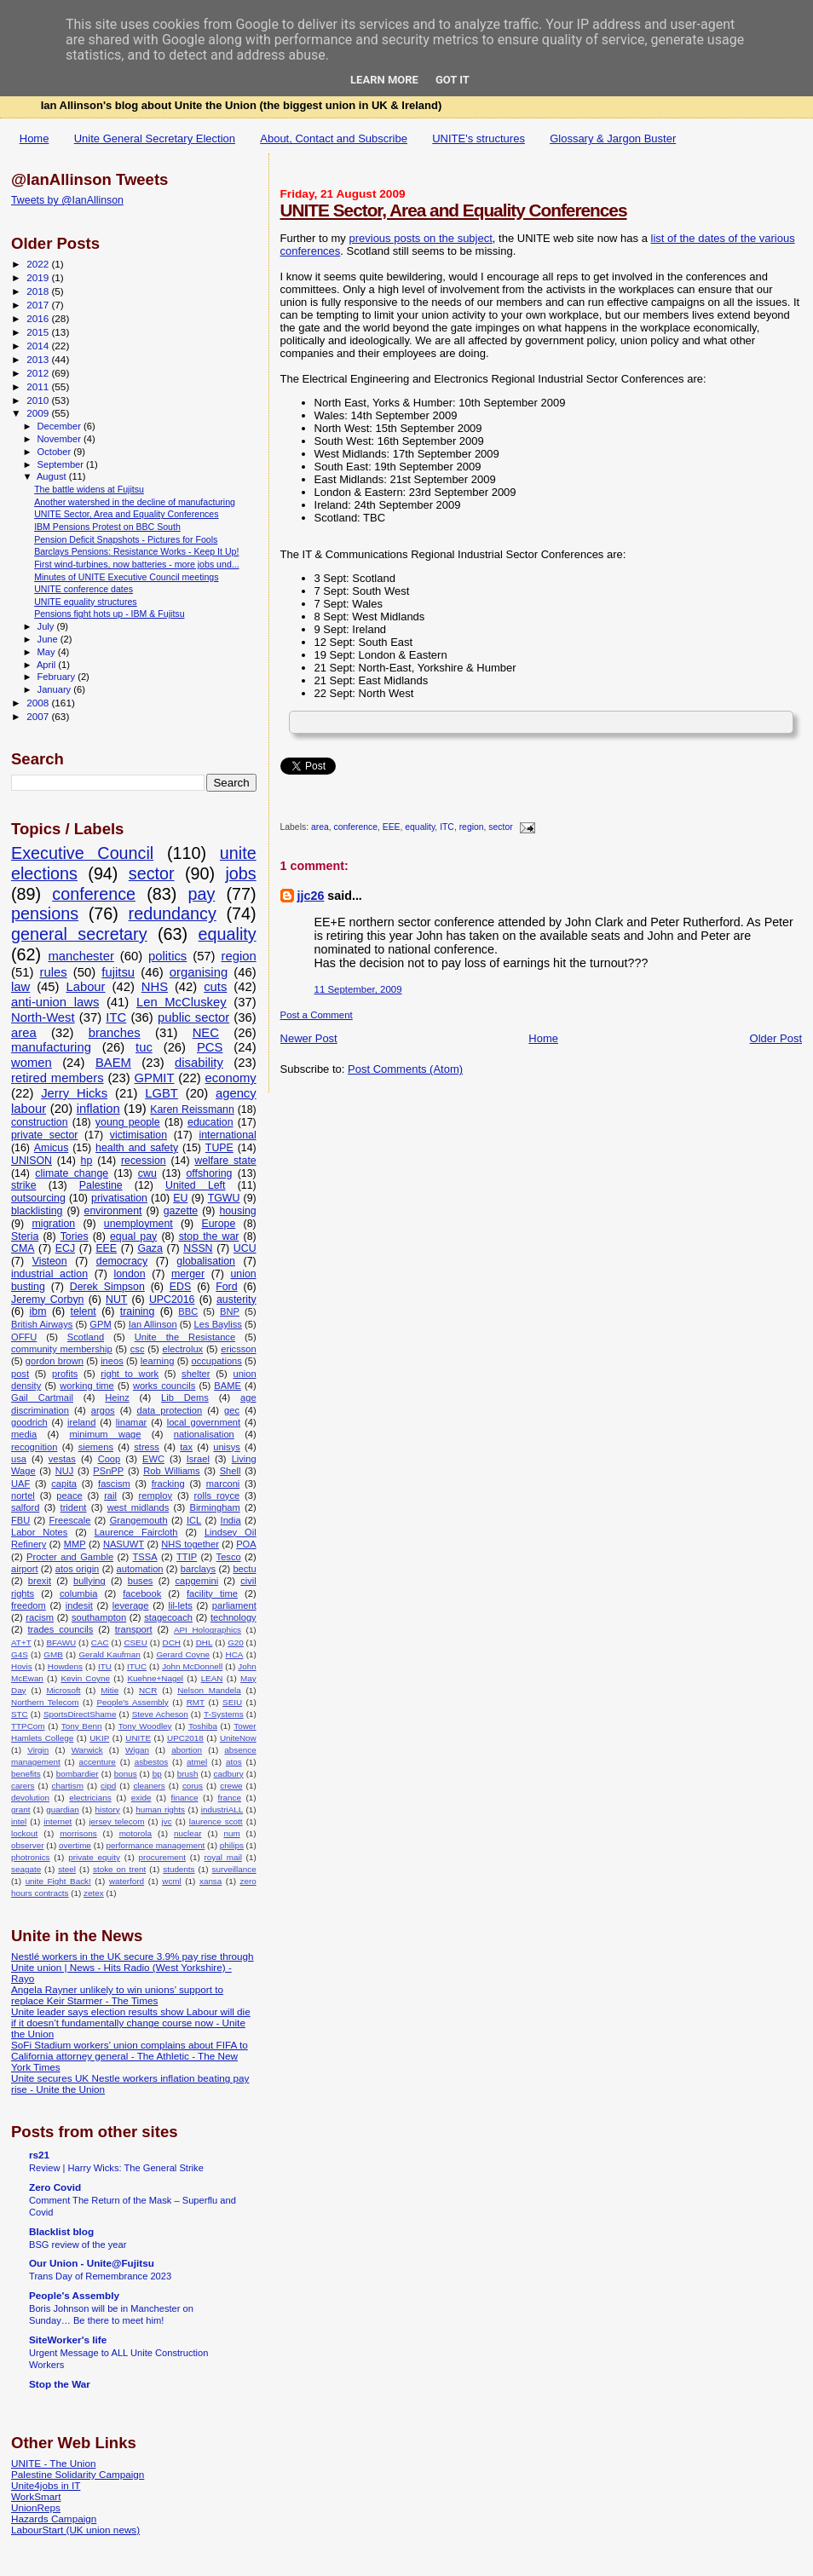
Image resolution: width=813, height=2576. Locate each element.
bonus (125, 1773)
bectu (244, 1569)
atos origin (77, 1569)
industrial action (49, 1274)
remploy (156, 1495)
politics (167, 956)
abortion (186, 1750)
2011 (38, 386)
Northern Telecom (44, 1702)
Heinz (117, 1397)
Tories (75, 1236)
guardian (62, 1809)
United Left (195, 1185)
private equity (94, 1857)
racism (40, 1617)
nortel (23, 1495)
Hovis (21, 1666)
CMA (22, 1248)
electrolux (183, 1349)
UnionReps (36, 2507)
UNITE (138, 1738)
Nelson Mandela (209, 1690)
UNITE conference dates (83, 589)
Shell (230, 1471)
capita (64, 1483)
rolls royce (217, 1495)
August (53, 476)
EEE (392, 828)
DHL (204, 1642)
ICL (194, 1520)
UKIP (99, 1738)
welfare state (225, 1161)
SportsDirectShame (80, 1714)
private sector (44, 1135)
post (20, 1374)
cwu (147, 1173)
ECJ (65, 1248)
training (137, 1311)
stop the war (209, 1236)
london (129, 1274)
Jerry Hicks (74, 1093)
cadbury (229, 1773)
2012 (38, 372)
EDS (180, 1287)
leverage (130, 1605)
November (60, 439)
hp (87, 1161)
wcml (172, 1881)
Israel (198, 1459)
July (47, 626)
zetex (94, 1893)
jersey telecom (116, 1821)
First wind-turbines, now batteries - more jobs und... (136, 564)
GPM (100, 1324)
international (227, 1135)
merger (188, 1274)
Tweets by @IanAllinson (67, 200)
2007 (38, 716)
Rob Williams (171, 1471)
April (47, 665)
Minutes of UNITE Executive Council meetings (126, 577)
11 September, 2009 (358, 989)
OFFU (24, 1337)
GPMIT (155, 1078)
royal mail (223, 1857)
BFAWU (61, 1642)
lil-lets (180, 1605)
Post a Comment (316, 1015)
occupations (217, 1361)
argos (103, 1410)
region (471, 828)
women (31, 1062)
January (55, 689)
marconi (223, 1483)
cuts (215, 987)
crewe (231, 1785)
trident (74, 1507)
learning (158, 1361)
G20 (236, 1642)
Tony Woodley (145, 1726)
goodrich (29, 1422)
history (107, 1809)
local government (203, 1422)
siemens (95, 1447)
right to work (130, 1374)
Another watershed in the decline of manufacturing (134, 502)
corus (192, 1785)
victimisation (138, 1135)
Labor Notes (39, 1532)
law (20, 987)
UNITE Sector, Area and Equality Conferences (453, 210)
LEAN (212, 1678)
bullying (89, 1581)
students (178, 1869)
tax (186, 1447)
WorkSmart (36, 2496)
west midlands (138, 1507)
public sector (193, 1017)
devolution (30, 1797)
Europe (218, 1224)
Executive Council (82, 853)
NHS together (190, 1544)
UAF (20, 1483)
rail (110, 1495)
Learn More (384, 79)
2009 (38, 412)
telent (83, 1311)
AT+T (21, 1642)
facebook (142, 1593)
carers (22, 1785)
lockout (24, 1833)
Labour (85, 987)
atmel (197, 1761)
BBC (188, 1311)
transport (134, 1629)
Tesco (228, 1557)
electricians (90, 1797)
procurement (162, 1857)
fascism (114, 1483)
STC (19, 1714)
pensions (44, 913)
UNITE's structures (478, 138)
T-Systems (224, 1714)
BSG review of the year (77, 2244)
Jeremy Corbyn (47, 1299)
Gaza (150, 1248)
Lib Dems (185, 1397)
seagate (26, 1869)
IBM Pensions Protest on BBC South (107, 527)
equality (420, 828)
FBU (20, 1520)
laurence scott (216, 1821)
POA (246, 1544)
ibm (38, 1311)
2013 (38, 359)
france (229, 1797)
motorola (135, 1833)
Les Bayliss (218, 1324)
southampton (99, 1617)
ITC (447, 828)
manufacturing (51, 1047)
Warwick (87, 1750)
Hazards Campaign (53, 2518)
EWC (153, 1459)
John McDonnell (192, 1666)
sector (500, 828)
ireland (81, 1422)
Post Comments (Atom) (405, 1069)
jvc (167, 1821)
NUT (116, 1299)
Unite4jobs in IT (45, 2485)
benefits (26, 1773)
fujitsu (118, 972)
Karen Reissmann (192, 1109)
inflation (98, 1108)
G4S (19, 1654)
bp (157, 1773)
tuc (144, 1047)
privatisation (119, 1198)
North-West (43, 1017)
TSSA (145, 1557)
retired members (57, 1078)
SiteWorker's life (68, 2339)
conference (356, 828)
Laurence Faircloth (136, 1532)
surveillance (234, 1869)
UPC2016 (172, 1299)
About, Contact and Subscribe (333, 138)
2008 (38, 702)
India (231, 1520)
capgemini (196, 1581)
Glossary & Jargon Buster (613, 138)
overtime (75, 1845)
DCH (172, 1642)
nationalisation (204, 1434)
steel (67, 1869)
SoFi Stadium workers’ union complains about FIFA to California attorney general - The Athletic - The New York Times (129, 2055)
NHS (154, 987)
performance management (155, 1845)
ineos (112, 1361)
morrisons (78, 1833)
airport (24, 1569)
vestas (62, 1459)
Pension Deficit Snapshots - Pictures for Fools (125, 539)
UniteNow (238, 1738)
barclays (198, 1569)
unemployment (138, 1224)
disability (199, 1062)
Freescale (70, 1520)
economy (231, 1078)
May (47, 652)
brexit (39, 1581)
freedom (28, 1605)
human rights (160, 1809)
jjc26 (311, 895)
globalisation (205, 1261)
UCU (245, 1248)
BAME (227, 1385)
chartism (68, 1785)
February (57, 676)
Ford (226, 1287)
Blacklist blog (61, 2231)
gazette (181, 1211)
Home (34, 138)
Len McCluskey (181, 1002)
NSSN (197, 1248)
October (55, 452)
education (210, 1122)
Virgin (38, 1750)
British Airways (41, 1324)
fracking (168, 1483)
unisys (226, 1447)
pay (201, 894)
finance (185, 1797)
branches (115, 1033)
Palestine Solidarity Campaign (77, 2474)
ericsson (238, 1349)
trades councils (60, 1629)
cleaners (148, 1785)
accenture (96, 1761)
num (231, 1833)
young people (127, 1122)
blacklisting (36, 1211)
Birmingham (214, 1507)
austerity (236, 1299)
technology (233, 1617)
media (24, 1434)
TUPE (219, 1148)
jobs (240, 873)
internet (57, 1821)
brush (188, 1773)
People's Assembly (132, 1702)
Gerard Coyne (183, 1654)
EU (180, 1198)
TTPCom (28, 1726)
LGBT (161, 1093)
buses (140, 1581)
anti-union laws (55, 1002)
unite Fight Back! (58, 1881)
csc (137, 1349)
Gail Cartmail (42, 1397)
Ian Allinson (153, 1324)
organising (199, 972)
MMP (75, 1544)
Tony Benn (81, 1726)
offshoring (209, 1173)
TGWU (224, 1198)
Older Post (776, 1038)
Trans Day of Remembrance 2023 (100, 2276)
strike (24, 1185)
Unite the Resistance (185, 1337)
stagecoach (168, 1617)
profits (65, 1374)
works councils (164, 1385)
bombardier (77, 1773)
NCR (148, 1690)
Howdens (65, 1666)
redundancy (172, 913)
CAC (100, 1642)
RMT (196, 1702)
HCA (235, 1654)
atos (234, 1761)
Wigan (137, 1750)
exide (141, 1797)
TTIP (186, 1557)
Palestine (101, 1185)
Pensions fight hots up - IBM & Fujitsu (109, 613)
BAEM (113, 1062)
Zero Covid (55, 2187)
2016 (38, 318)
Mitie (109, 1690)
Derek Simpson (107, 1287)
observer (27, 1845)
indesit (79, 1605)
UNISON (31, 1161)
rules (53, 972)
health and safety (136, 1148)
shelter (196, 1374)
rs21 (39, 2154)
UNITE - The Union (53, 2463)
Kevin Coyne (85, 1678)
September (62, 464)
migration (53, 1224)
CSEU (135, 1642)
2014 (38, 345)
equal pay (133, 1236)
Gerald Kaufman (109, 1654)
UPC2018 (185, 1738)
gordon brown (55, 1361)
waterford (126, 1881)
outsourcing (38, 1198)
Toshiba (202, 1726)
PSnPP (108, 1471)
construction (39, 1122)
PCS (209, 1047)
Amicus (51, 1148)
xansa (210, 1881)
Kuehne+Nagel (155, 1678)
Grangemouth (139, 1520)
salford (25, 1507)
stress (146, 1447)
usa (18, 1459)
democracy (121, 1261)
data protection (170, 1410)
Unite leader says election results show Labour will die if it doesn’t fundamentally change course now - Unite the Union (131, 2022)
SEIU (232, 1702)
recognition (34, 1447)
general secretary (79, 934)
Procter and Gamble (69, 1557)
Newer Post (308, 1038)
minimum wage (105, 1434)
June (49, 639)
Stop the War (59, 2383)
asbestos (152, 1761)
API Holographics (207, 1629)
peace (69, 1495)
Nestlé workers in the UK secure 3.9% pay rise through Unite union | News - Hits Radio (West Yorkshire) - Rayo (132, 1967)
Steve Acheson (160, 1714)
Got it (452, 79)
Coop (109, 1459)
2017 (38, 304)
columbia (78, 1593)
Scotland (85, 1337)
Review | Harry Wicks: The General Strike (116, 2168)
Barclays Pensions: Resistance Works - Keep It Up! (136, 551)
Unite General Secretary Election (154, 138)
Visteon (49, 1261)
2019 (38, 277)
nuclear (187, 1833)
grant (21, 1809)
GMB (53, 1654)
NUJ (64, 1471)
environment (113, 1211)
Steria (24, 1236)
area (320, 828)
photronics (30, 1857)
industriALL (222, 1809)
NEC (206, 1033)
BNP (229, 1311)
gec (231, 1410)
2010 (38, 400)
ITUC (137, 1666)
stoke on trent (119, 1869)
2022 (38, 263)
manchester (80, 956)
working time (87, 1385)
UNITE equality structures (85, 601)
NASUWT (123, 1544)
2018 (38, 291)
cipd (108, 1785)
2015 (38, 331)
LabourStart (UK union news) (75, 2529)
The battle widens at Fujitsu (89, 489)
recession (143, 1161)
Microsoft (63, 1690)
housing (237, 1211)
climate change (71, 1173)
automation (140, 1569)
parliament (234, 1605)
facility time (212, 1593)
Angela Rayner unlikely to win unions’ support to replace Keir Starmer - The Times (117, 1995)
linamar (131, 1422)
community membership (61, 1349)
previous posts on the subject (420, 238)
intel (18, 1821)
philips (232, 1845)
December (60, 426)
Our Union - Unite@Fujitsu (91, 2262)
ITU (105, 1666)
